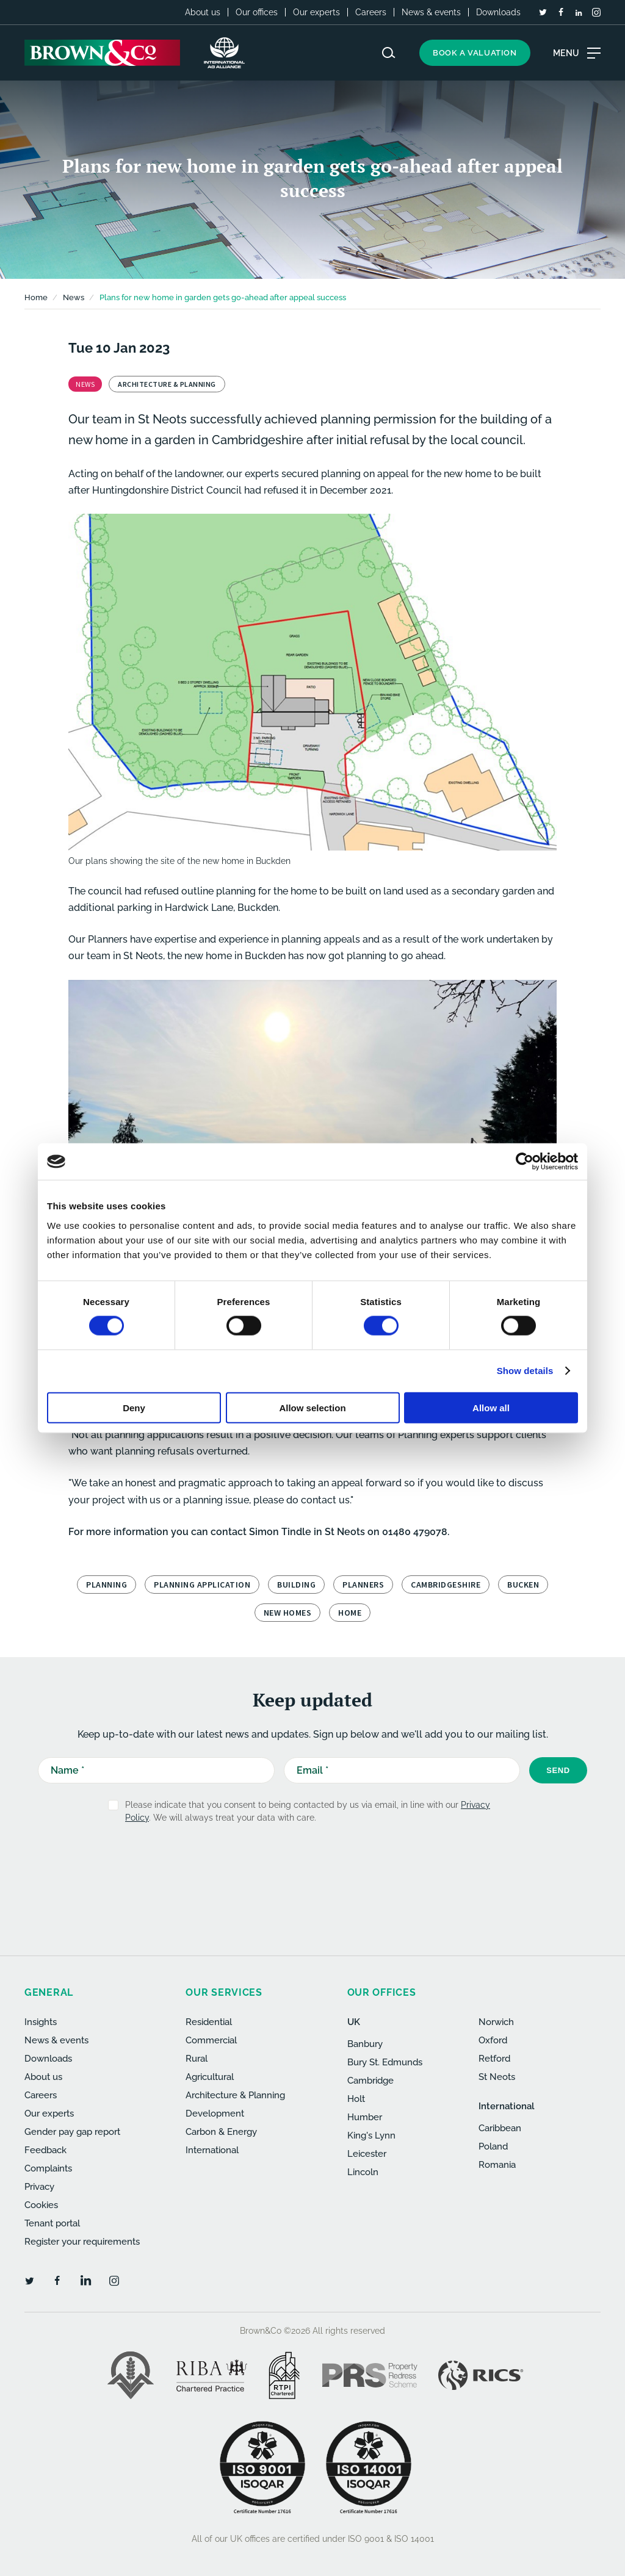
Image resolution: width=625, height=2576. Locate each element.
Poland (493, 2146)
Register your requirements (82, 2241)
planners (363, 1584)
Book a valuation (475, 52)
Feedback (45, 2150)
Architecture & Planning (235, 2095)
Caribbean (500, 2128)
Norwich (496, 2022)
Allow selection (312, 1407)
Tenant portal (52, 2223)
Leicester (366, 2153)
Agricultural (210, 2076)
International (212, 2150)
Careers (370, 12)
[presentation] (286, 1863)
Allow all (491, 1407)
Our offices (257, 12)
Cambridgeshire (445, 1584)
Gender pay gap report (72, 2131)
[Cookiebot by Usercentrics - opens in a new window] (524, 1162)
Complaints (48, 2168)
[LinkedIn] (578, 13)
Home (36, 297)
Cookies (41, 2205)
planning (106, 1584)
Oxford (493, 2040)
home (349, 1612)
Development (215, 2113)
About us (202, 12)
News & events (431, 12)
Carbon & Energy (221, 2131)
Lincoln (362, 2172)
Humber (364, 2117)
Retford (494, 2058)
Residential (209, 2022)
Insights (40, 2022)
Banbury (365, 2043)
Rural (197, 2058)
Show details (525, 1370)
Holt (356, 2098)
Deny (134, 1407)
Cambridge (370, 2080)
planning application (202, 1584)
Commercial (211, 2040)
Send (558, 1770)
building (296, 1584)
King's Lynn (371, 2135)
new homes (288, 1612)
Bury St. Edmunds (384, 2062)
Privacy (39, 2186)
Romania (497, 2164)
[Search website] (389, 52)
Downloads (498, 12)
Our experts (316, 12)
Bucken (523, 1584)
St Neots (497, 2076)
